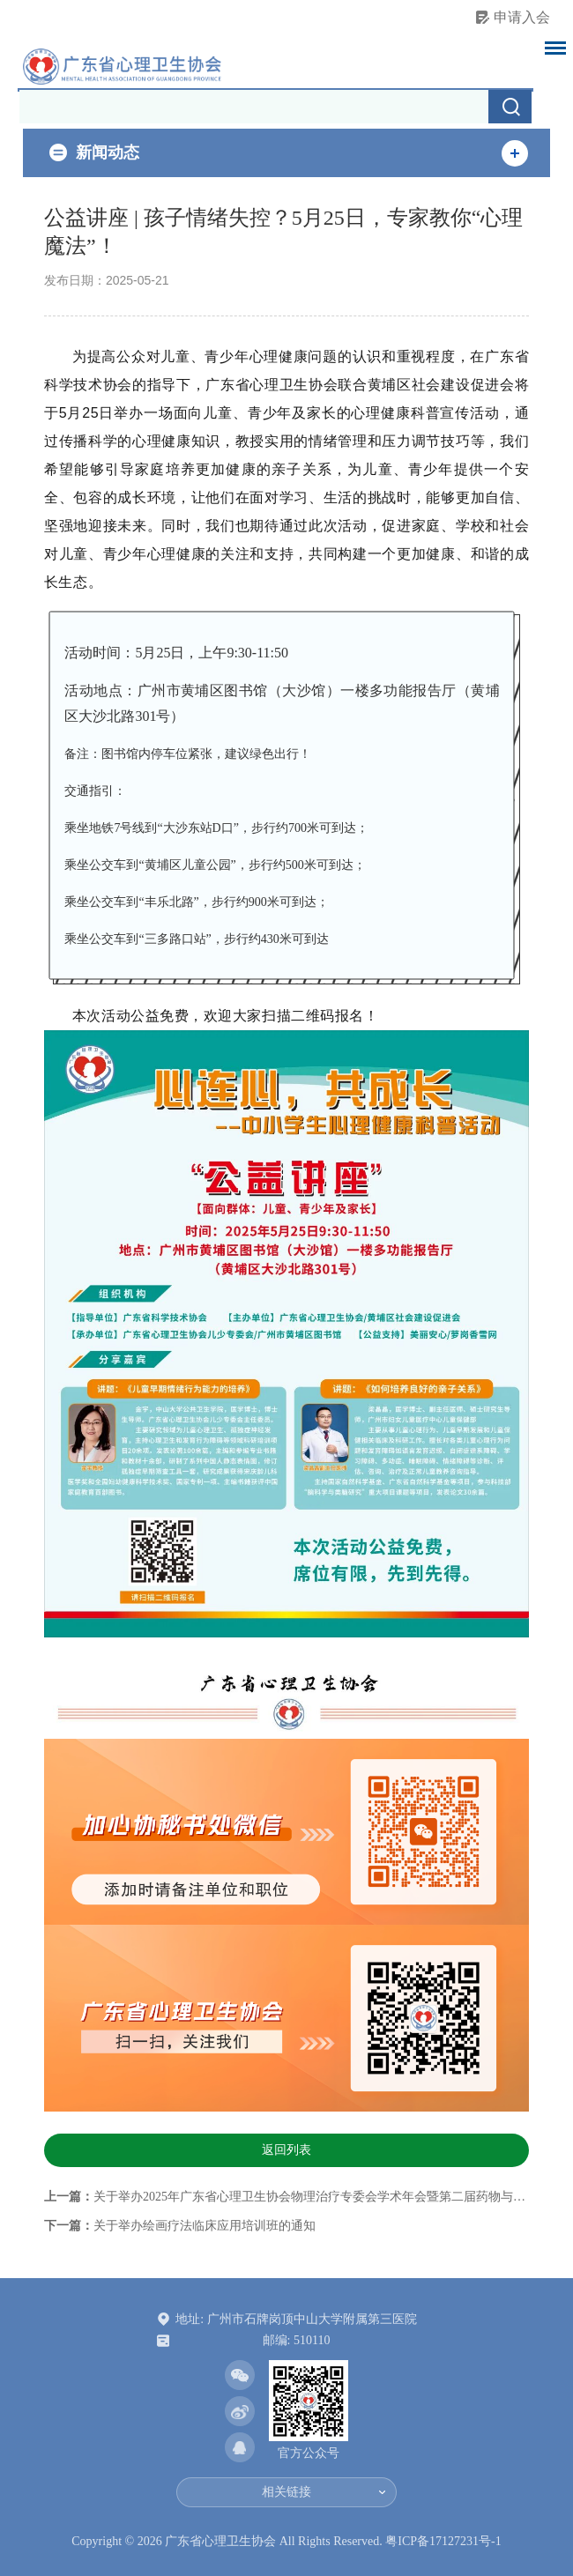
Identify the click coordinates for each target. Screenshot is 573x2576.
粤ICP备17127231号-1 (443, 2541)
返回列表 (286, 2150)
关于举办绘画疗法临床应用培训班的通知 (204, 2225)
